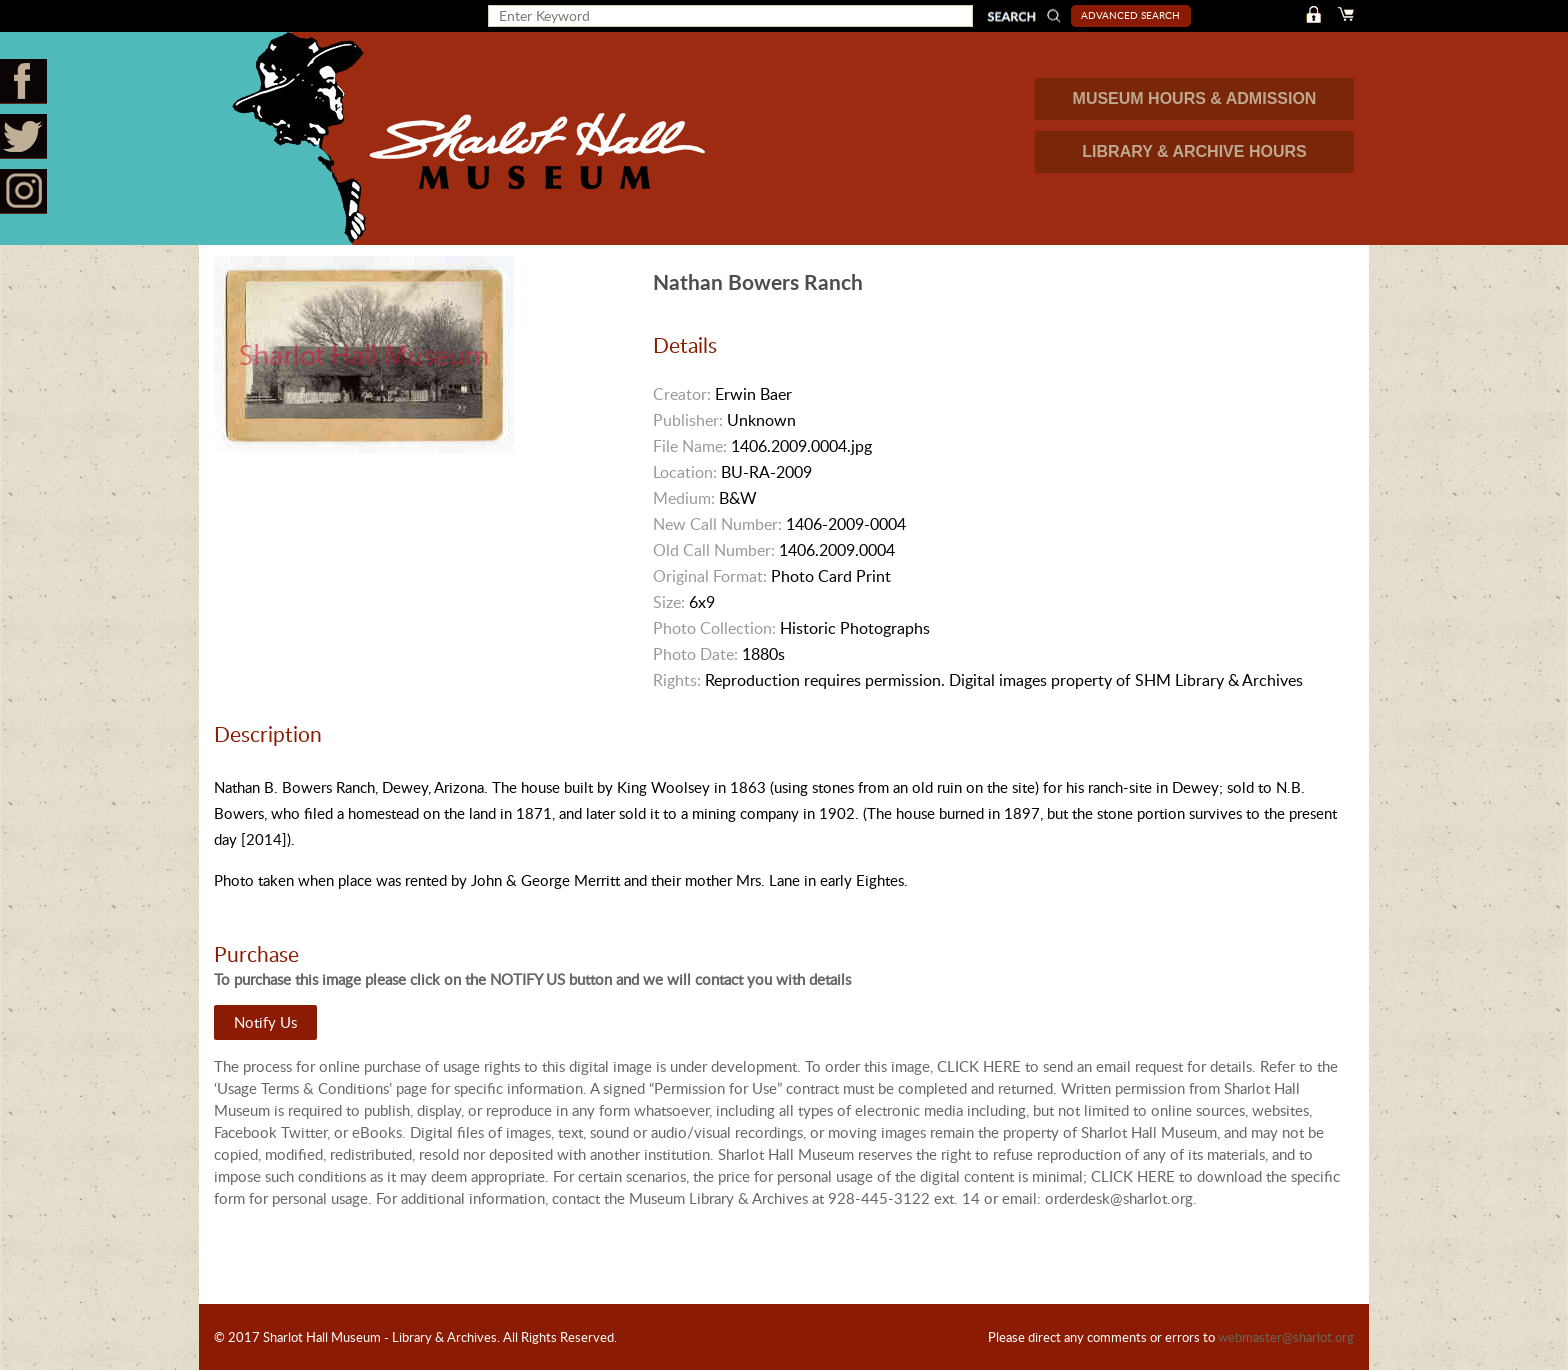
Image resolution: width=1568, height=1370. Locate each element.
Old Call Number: (714, 550)
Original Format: (710, 576)
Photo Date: (695, 654)
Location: (685, 472)
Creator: (682, 394)
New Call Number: (717, 524)
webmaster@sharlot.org (1286, 1337)
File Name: (690, 446)
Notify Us (265, 1022)
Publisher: (688, 420)
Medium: (684, 498)
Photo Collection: (714, 628)
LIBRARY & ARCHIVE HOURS (1194, 151)
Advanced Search (1130, 15)
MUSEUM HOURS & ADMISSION (1195, 98)
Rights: (677, 680)
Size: (669, 602)
